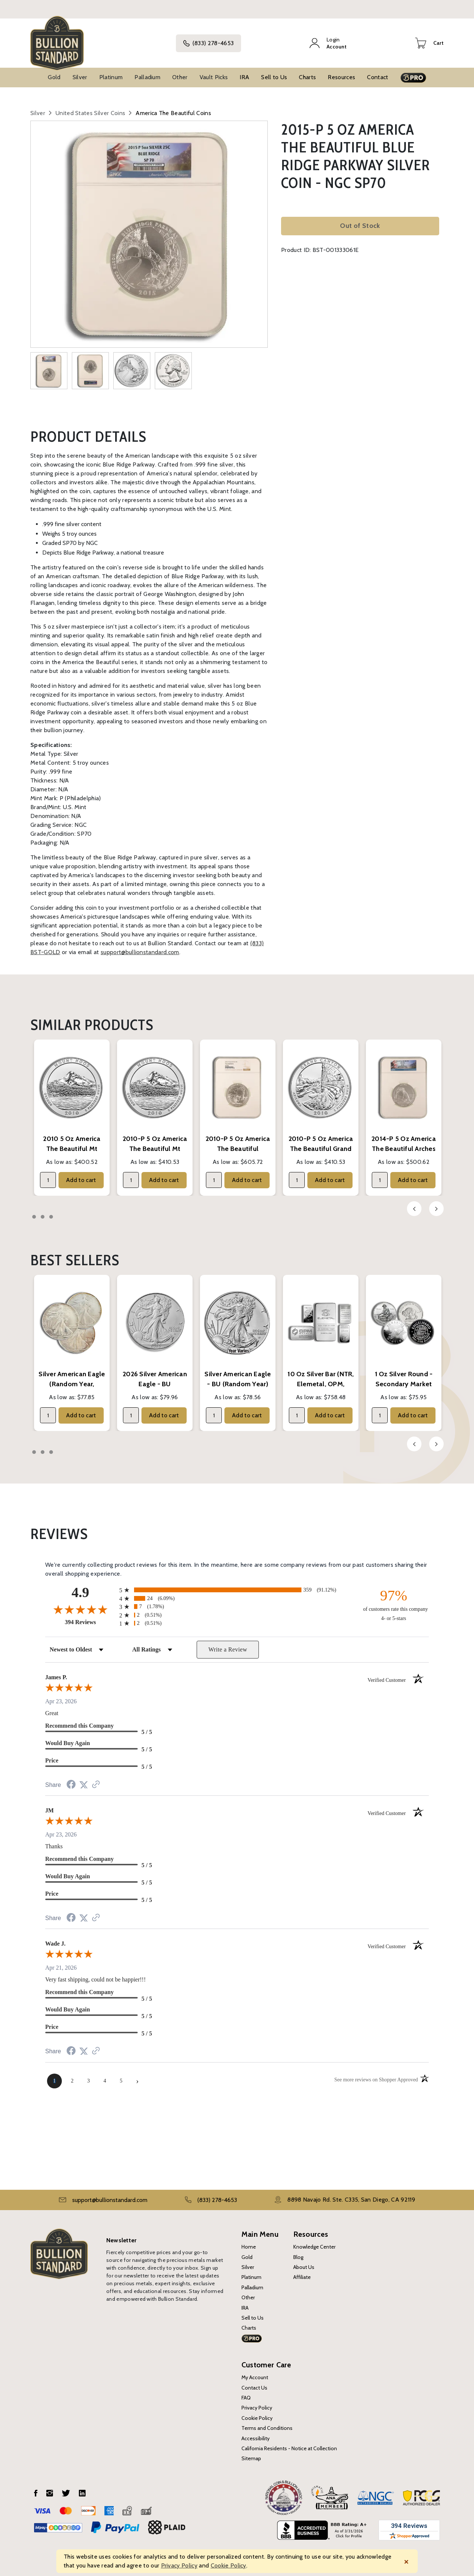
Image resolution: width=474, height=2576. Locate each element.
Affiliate (302, 2272)
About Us (303, 2262)
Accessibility (255, 2433)
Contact (377, 72)
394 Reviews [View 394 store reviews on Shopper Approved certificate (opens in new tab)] (90, 1617)
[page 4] (105, 2076)
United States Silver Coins (90, 108)
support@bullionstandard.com (140, 947)
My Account (254, 2372)
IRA (244, 72)
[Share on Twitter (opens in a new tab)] (83, 1780)
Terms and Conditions (267, 2423)
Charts (307, 72)
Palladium (147, 72)
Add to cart (81, 1175)
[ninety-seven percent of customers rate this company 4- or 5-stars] (393, 1600)
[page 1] (54, 2075)
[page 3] (88, 2076)
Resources (341, 72)
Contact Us (254, 2382)
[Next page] (137, 2076)
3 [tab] (51, 1212)
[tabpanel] (71, 1113)
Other (180, 72)
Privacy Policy (256, 2403)
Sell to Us (274, 72)
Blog (298, 2252)
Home (248, 2242)
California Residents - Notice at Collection (289, 2443)
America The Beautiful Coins (173, 108)
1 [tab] (34, 1212)
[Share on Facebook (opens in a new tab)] (71, 1780)
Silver (80, 72)
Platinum (111, 72)
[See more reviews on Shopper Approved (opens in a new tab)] (96, 1780)
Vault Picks (214, 72)
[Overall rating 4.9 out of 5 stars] (80, 1604)
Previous (414, 1203)
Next (436, 1203)
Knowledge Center (314, 2242)
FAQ (246, 2393)
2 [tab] (42, 1212)
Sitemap (251, 2453)
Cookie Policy (257, 2413)
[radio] (237, 1585)
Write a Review (227, 1644)
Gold (54, 72)
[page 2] (72, 2076)
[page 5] (121, 2076)
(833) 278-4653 (214, 40)
